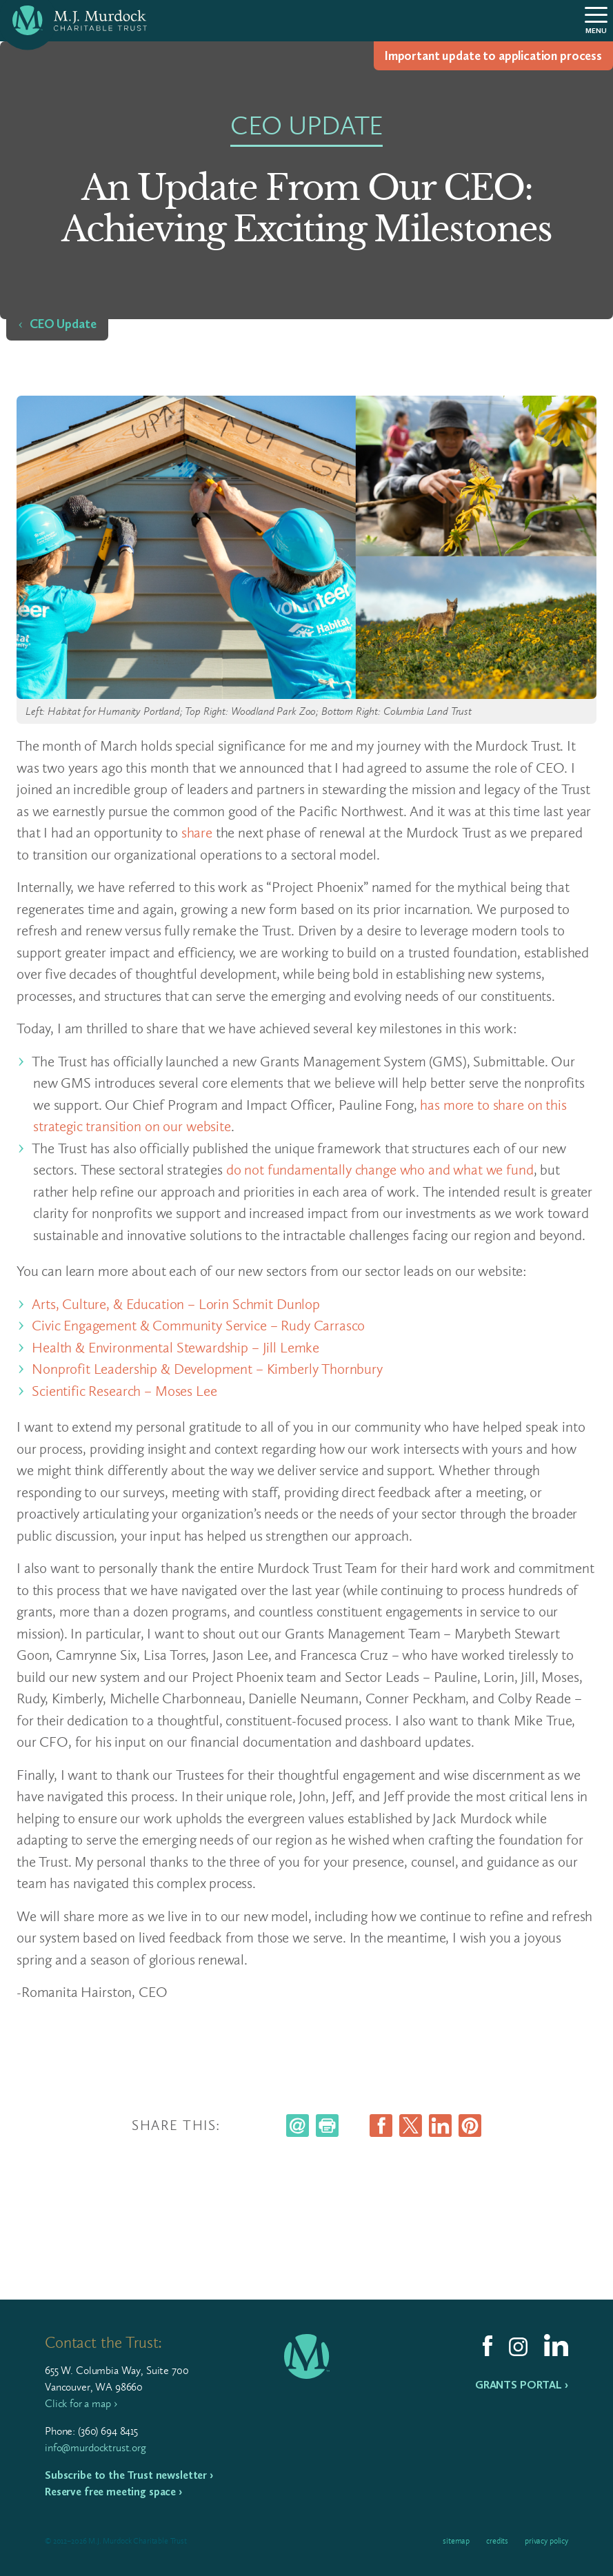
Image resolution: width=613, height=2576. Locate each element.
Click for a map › (81, 2403)
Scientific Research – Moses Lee (126, 1390)
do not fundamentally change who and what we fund (380, 1169)
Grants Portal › (521, 2384)
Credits (497, 2541)
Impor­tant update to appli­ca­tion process (493, 55)
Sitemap (456, 2541)
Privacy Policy (546, 2541)
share (196, 832)
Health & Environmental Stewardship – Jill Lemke (177, 1347)
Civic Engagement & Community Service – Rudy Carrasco (200, 1325)
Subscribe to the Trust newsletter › (129, 2475)
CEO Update (63, 324)
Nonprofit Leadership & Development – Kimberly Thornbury (209, 1368)
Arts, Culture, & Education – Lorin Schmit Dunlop (177, 1303)
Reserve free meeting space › (113, 2491)
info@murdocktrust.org (95, 2447)
